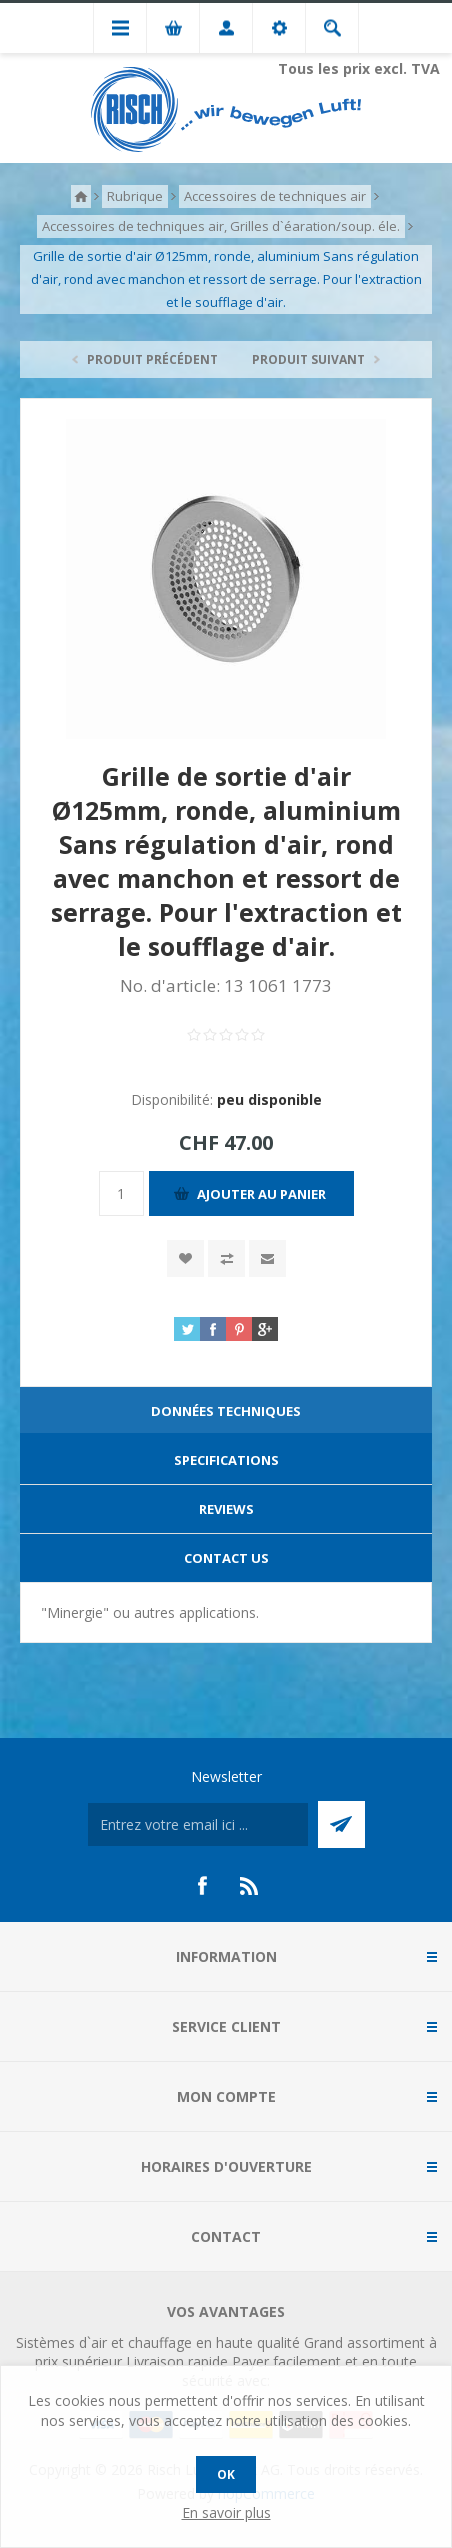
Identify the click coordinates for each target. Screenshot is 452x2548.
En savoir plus (226, 2512)
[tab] (226, 1411)
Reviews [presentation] (226, 1509)
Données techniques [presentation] (226, 1411)
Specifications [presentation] (226, 1460)
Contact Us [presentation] (226, 1558)
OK (226, 2474)
